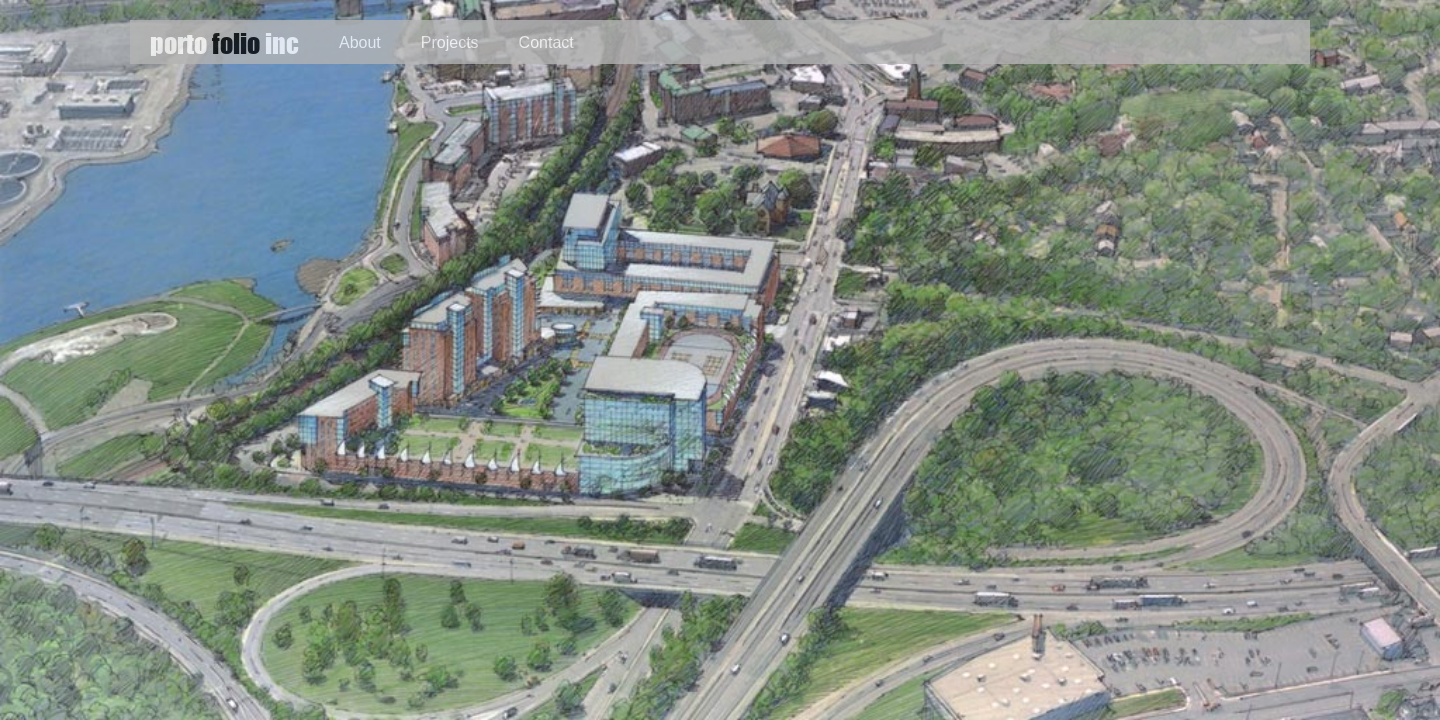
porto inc (224, 42)
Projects (450, 42)
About (360, 42)
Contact (546, 42)
